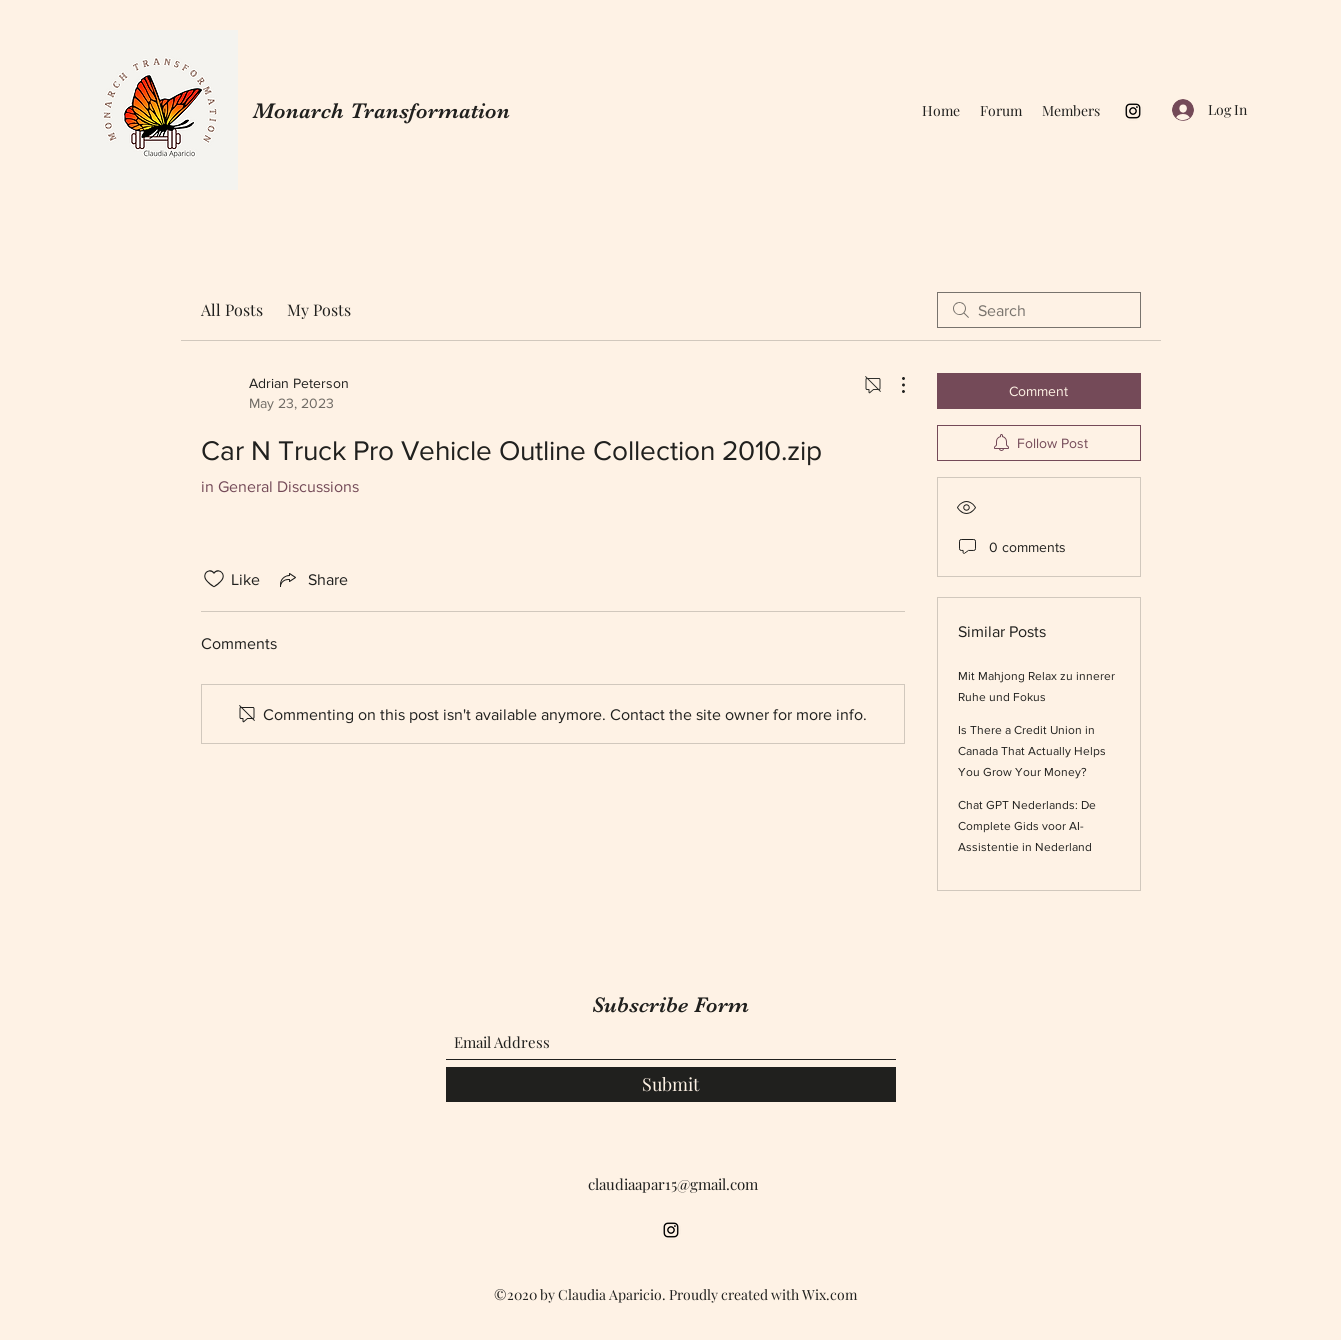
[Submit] (671, 1084)
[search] (1039, 310)
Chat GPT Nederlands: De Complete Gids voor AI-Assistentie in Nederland (1027, 826)
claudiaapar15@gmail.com (673, 1184)
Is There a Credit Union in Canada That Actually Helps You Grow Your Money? (1032, 751)
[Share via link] (312, 579)
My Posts (319, 309)
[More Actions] (893, 385)
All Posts (232, 309)
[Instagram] (1133, 111)
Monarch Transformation (381, 110)
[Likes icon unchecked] (214, 579)
